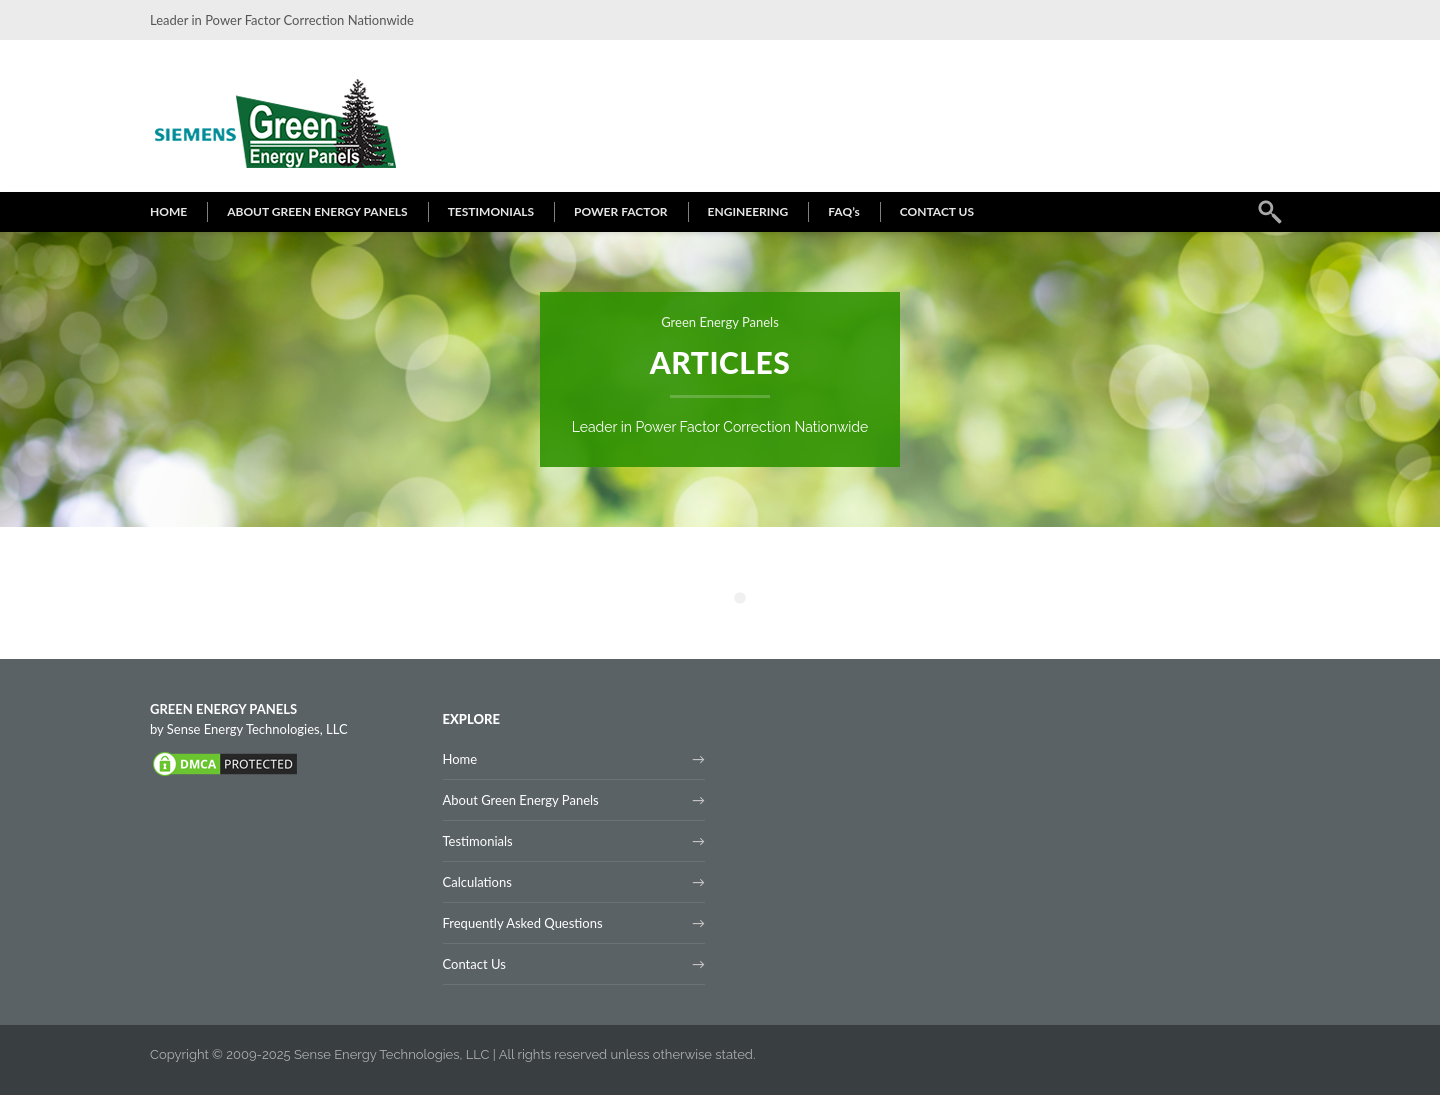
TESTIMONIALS (491, 211)
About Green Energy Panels (521, 800)
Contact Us (474, 964)
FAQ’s (844, 211)
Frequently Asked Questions (523, 923)
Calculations (477, 882)
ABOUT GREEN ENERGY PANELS (317, 211)
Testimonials (478, 841)
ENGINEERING (748, 211)
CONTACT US (937, 211)
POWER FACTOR (621, 211)
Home (460, 759)
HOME (168, 211)
